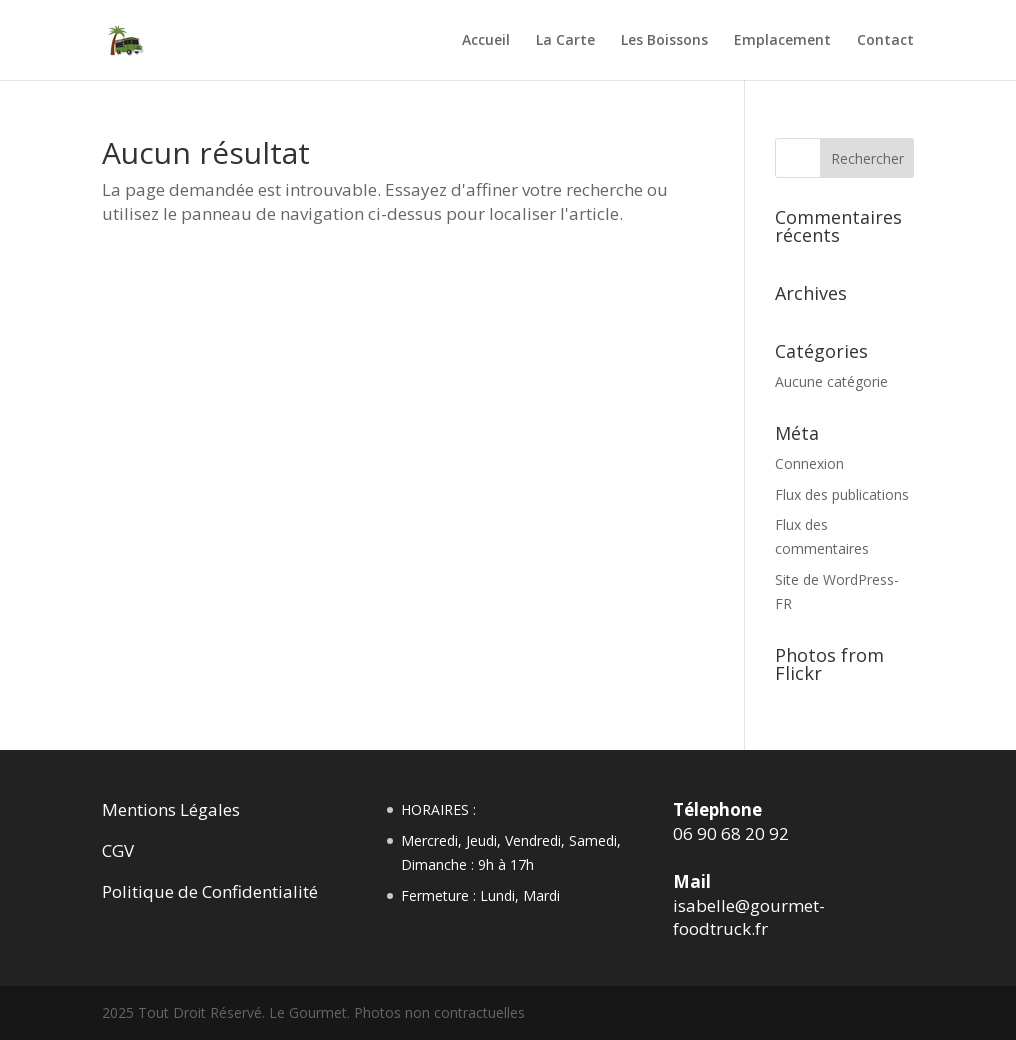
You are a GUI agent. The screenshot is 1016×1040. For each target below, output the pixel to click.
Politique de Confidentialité (210, 891)
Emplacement (782, 41)
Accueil (486, 41)
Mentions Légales (171, 809)
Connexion (809, 463)
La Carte (565, 41)
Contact (885, 41)
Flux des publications (842, 494)
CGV (118, 850)
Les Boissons (664, 41)
